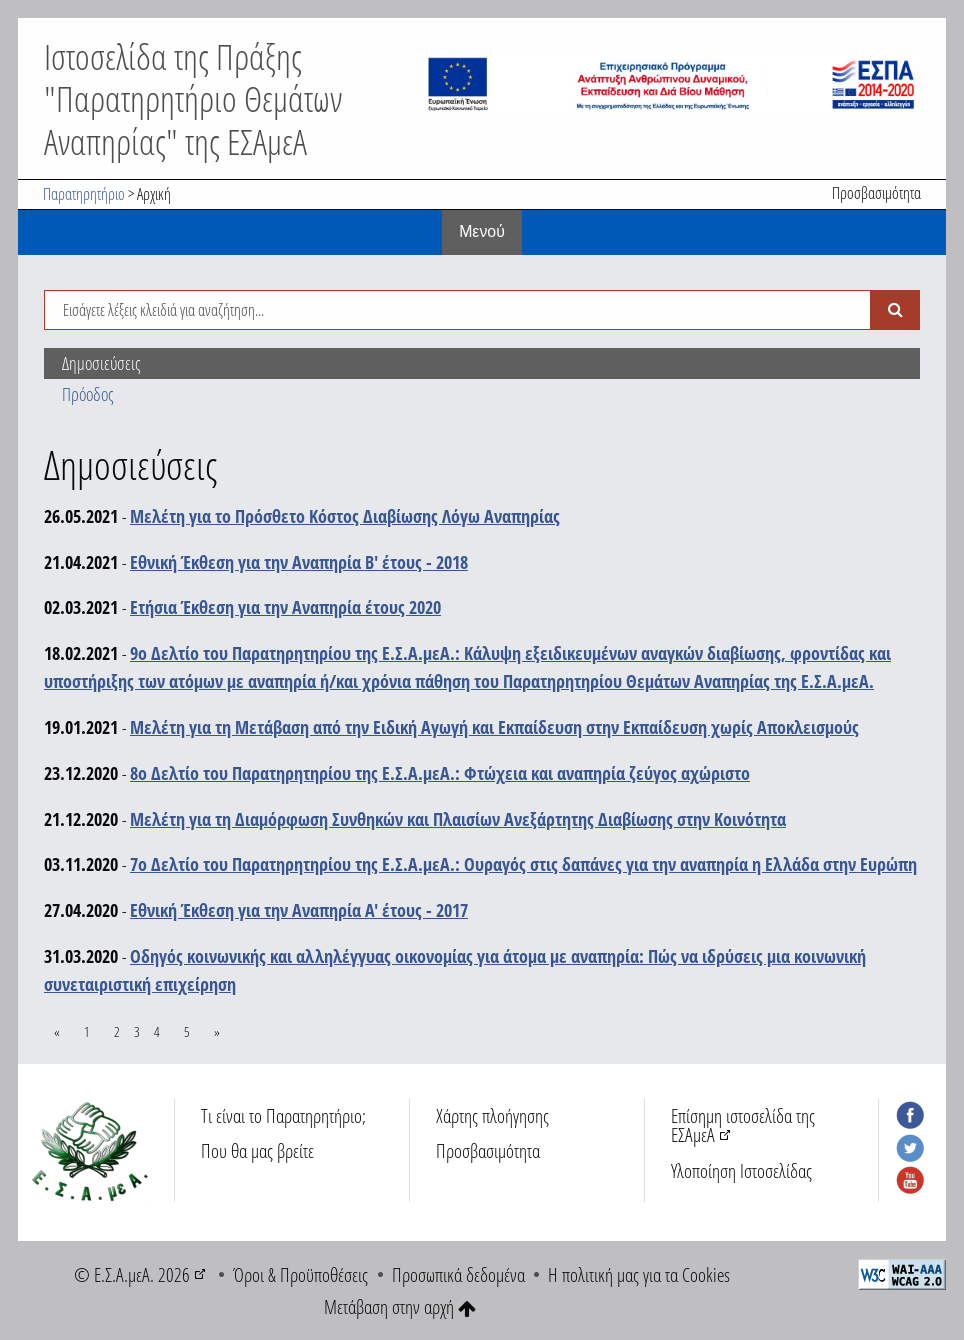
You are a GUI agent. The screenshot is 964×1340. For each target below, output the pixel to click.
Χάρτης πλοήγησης (492, 1115)
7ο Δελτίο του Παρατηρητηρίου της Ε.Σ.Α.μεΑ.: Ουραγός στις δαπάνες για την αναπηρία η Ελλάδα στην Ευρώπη (523, 864)
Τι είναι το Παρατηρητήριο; (283, 1115)
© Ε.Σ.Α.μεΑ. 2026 (132, 1274)
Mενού (482, 231)
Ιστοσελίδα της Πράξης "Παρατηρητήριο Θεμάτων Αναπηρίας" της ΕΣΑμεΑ (193, 98)
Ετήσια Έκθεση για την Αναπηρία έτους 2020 (285, 607)
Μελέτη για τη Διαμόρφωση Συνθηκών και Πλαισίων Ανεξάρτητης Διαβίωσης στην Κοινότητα (458, 819)
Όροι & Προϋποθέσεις (300, 1274)
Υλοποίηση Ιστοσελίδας (741, 1170)
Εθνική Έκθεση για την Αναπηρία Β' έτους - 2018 (299, 562)
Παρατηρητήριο (84, 194)
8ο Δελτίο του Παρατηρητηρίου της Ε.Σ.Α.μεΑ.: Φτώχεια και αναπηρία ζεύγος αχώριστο (440, 773)
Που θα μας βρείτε (257, 1150)
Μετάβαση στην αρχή (400, 1306)
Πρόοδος (87, 394)
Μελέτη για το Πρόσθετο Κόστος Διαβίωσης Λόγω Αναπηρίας (345, 516)
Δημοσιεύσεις (101, 363)
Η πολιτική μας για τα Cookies (639, 1274)
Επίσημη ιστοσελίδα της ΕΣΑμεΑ (743, 1125)
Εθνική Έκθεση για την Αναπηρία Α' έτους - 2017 (299, 910)
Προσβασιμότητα (876, 194)
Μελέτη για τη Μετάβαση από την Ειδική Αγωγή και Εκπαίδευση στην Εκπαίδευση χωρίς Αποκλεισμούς (494, 727)
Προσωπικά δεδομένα (458, 1274)
